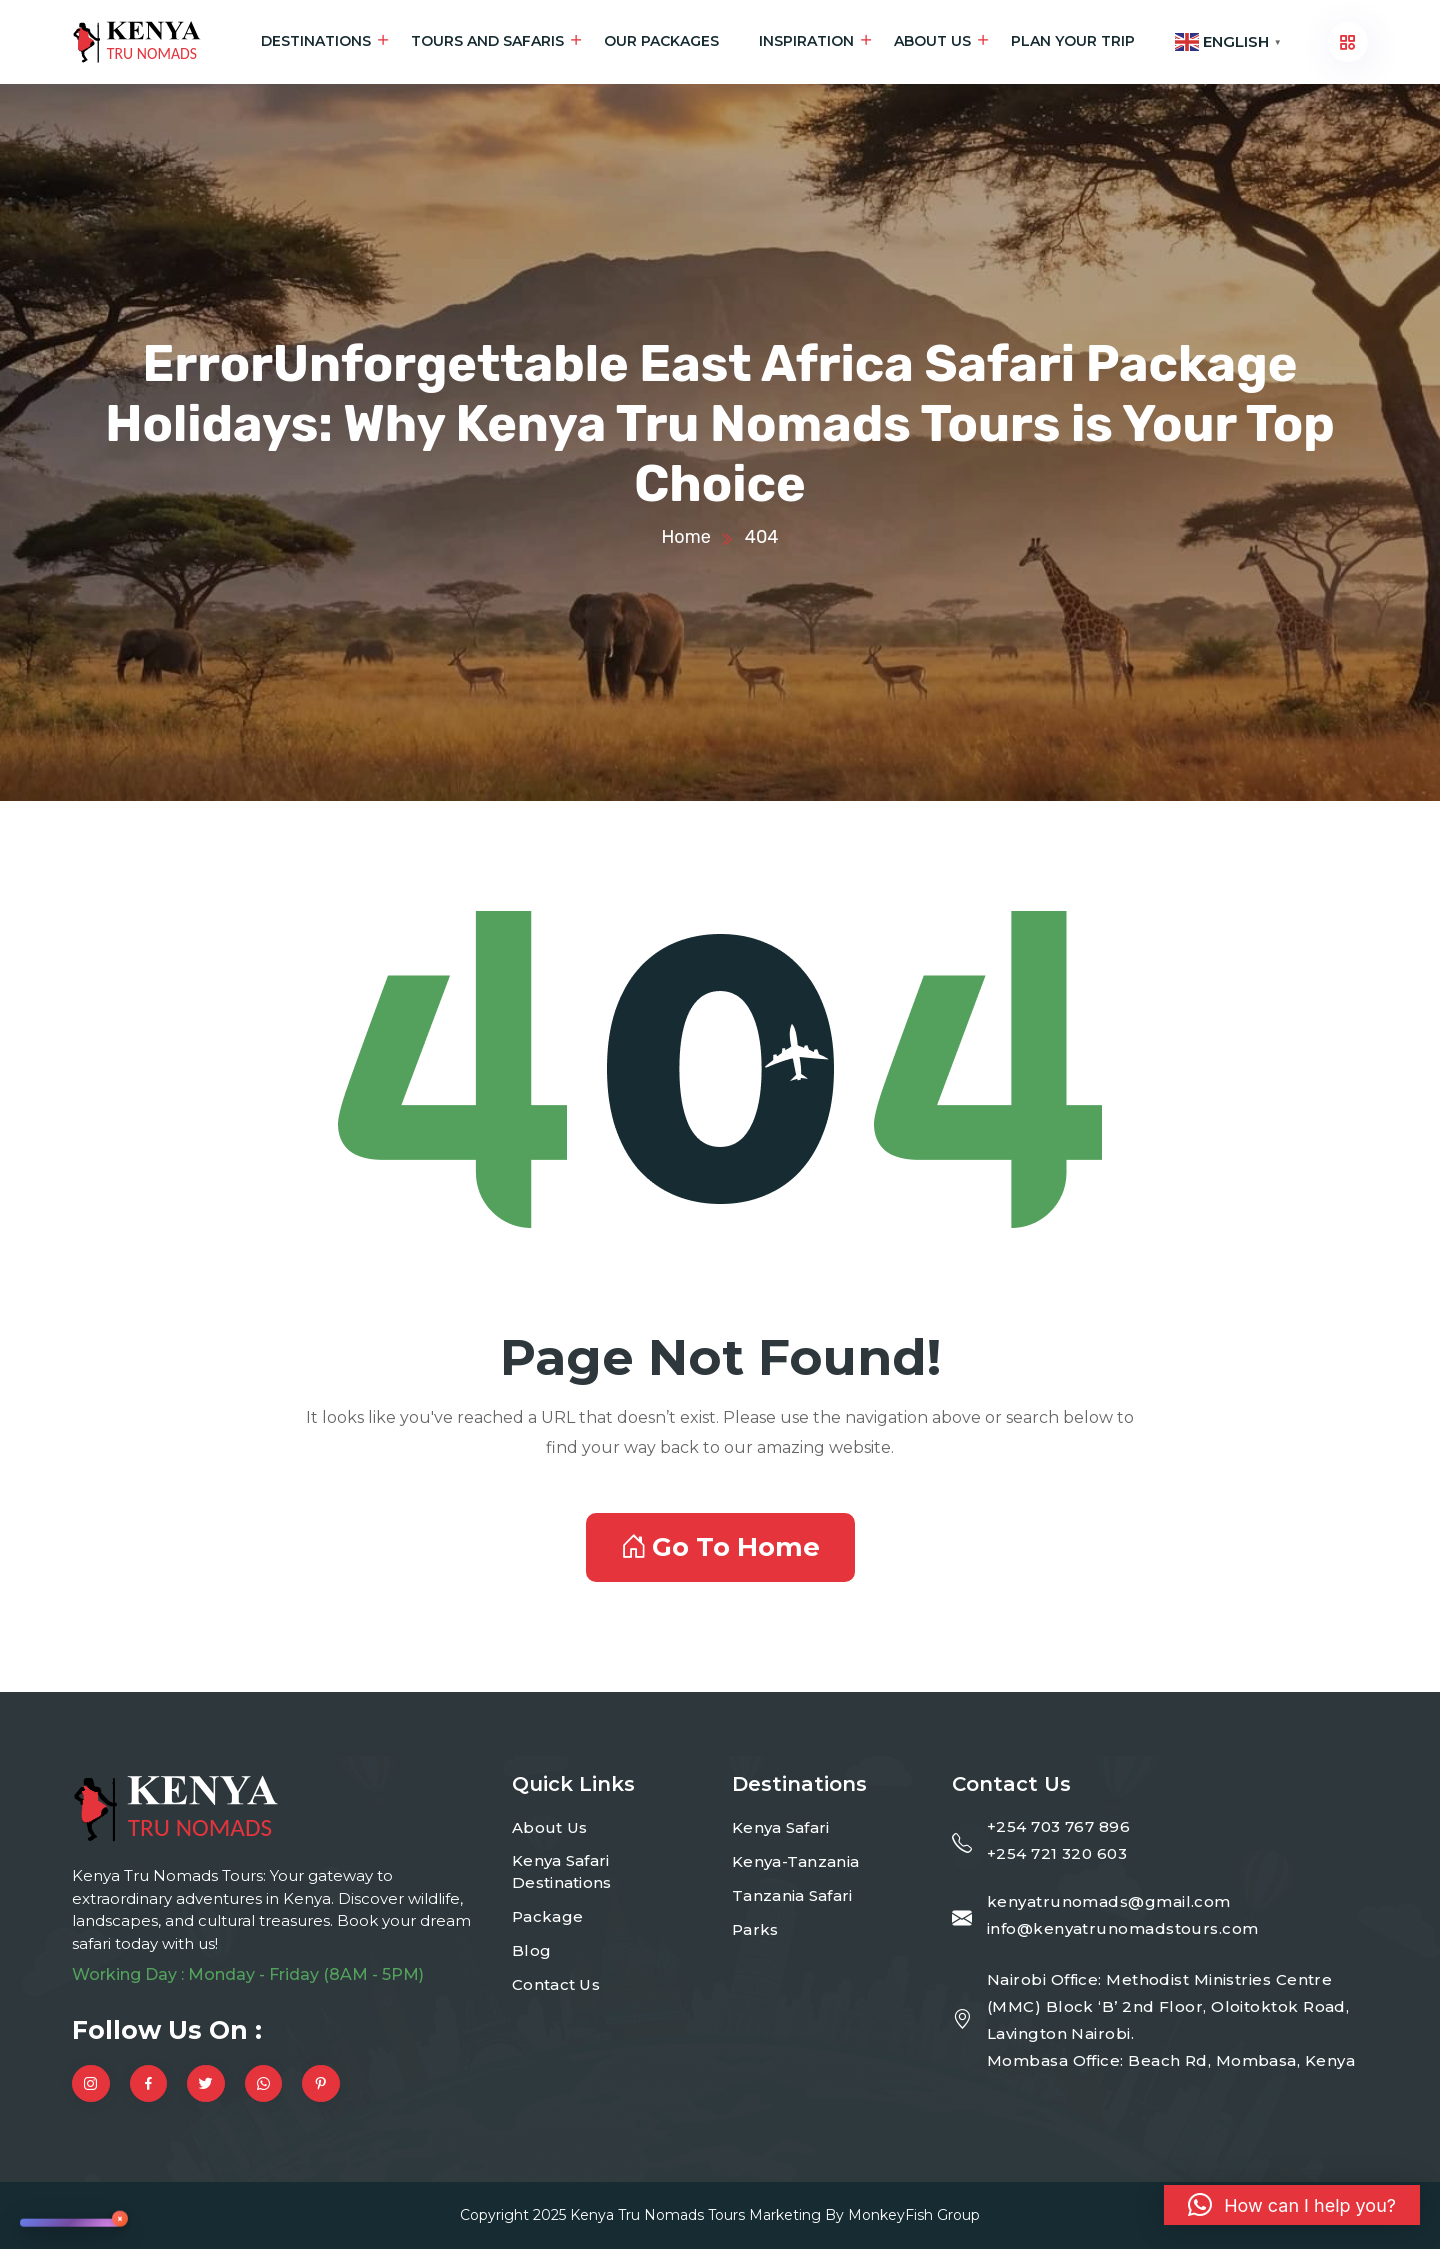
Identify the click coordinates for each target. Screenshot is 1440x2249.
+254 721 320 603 (1057, 1853)
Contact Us (556, 1984)
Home (685, 537)
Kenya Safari (781, 1827)
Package (547, 1916)
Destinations (316, 41)
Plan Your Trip (1073, 41)
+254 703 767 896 (1058, 1826)
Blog (531, 1950)
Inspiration (806, 41)
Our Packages (661, 41)
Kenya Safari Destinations (562, 1872)
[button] (1292, 2205)
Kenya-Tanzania (795, 1861)
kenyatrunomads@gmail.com (1109, 1901)
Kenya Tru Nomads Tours (657, 2215)
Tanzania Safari (792, 1895)
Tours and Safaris (487, 41)
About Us (932, 41)
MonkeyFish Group (914, 2215)
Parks (755, 1929)
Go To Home (720, 1547)
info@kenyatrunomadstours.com (1123, 1928)
